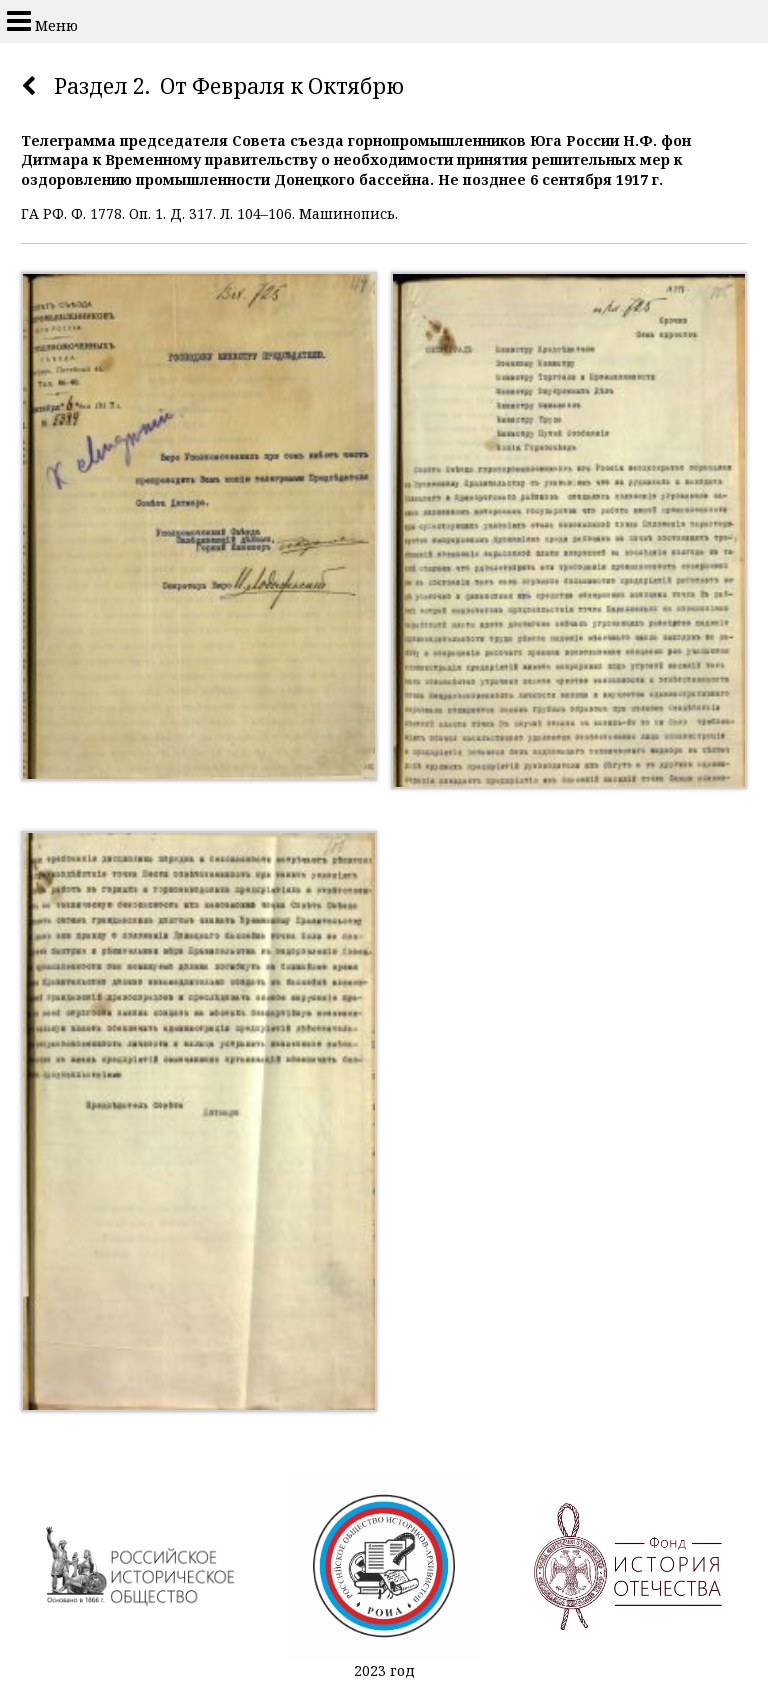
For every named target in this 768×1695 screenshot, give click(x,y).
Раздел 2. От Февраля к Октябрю (229, 86)
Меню (42, 21)
